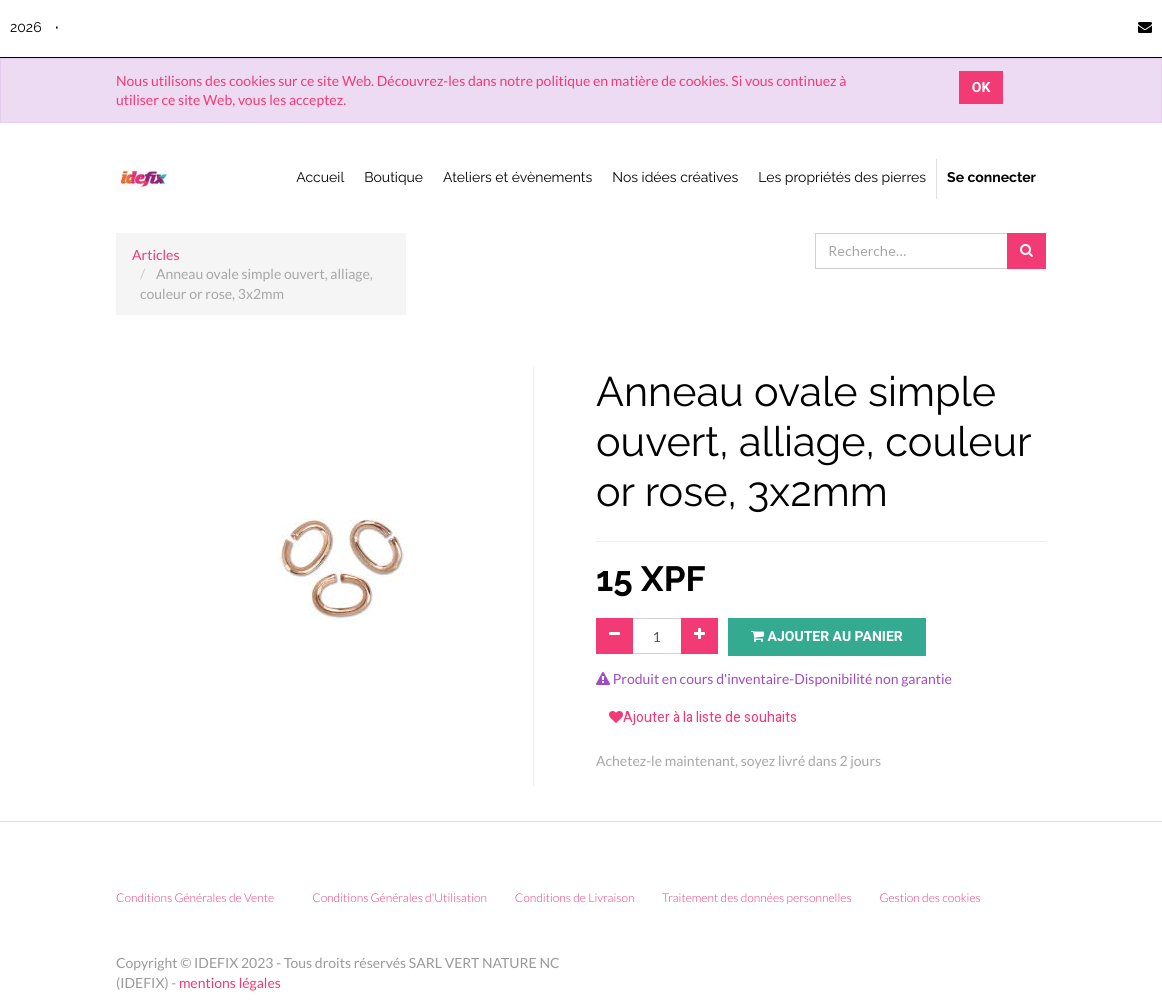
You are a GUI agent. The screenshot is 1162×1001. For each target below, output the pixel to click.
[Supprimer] (614, 636)
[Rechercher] (1026, 251)
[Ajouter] (699, 636)
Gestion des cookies (936, 897)
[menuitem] (320, 179)
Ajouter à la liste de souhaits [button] (703, 717)
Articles (156, 254)
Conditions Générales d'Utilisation (399, 897)
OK (981, 87)
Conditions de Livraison (575, 897)
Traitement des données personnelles (757, 897)
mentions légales (230, 982)
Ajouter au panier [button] (827, 636)
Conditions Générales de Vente (195, 897)
